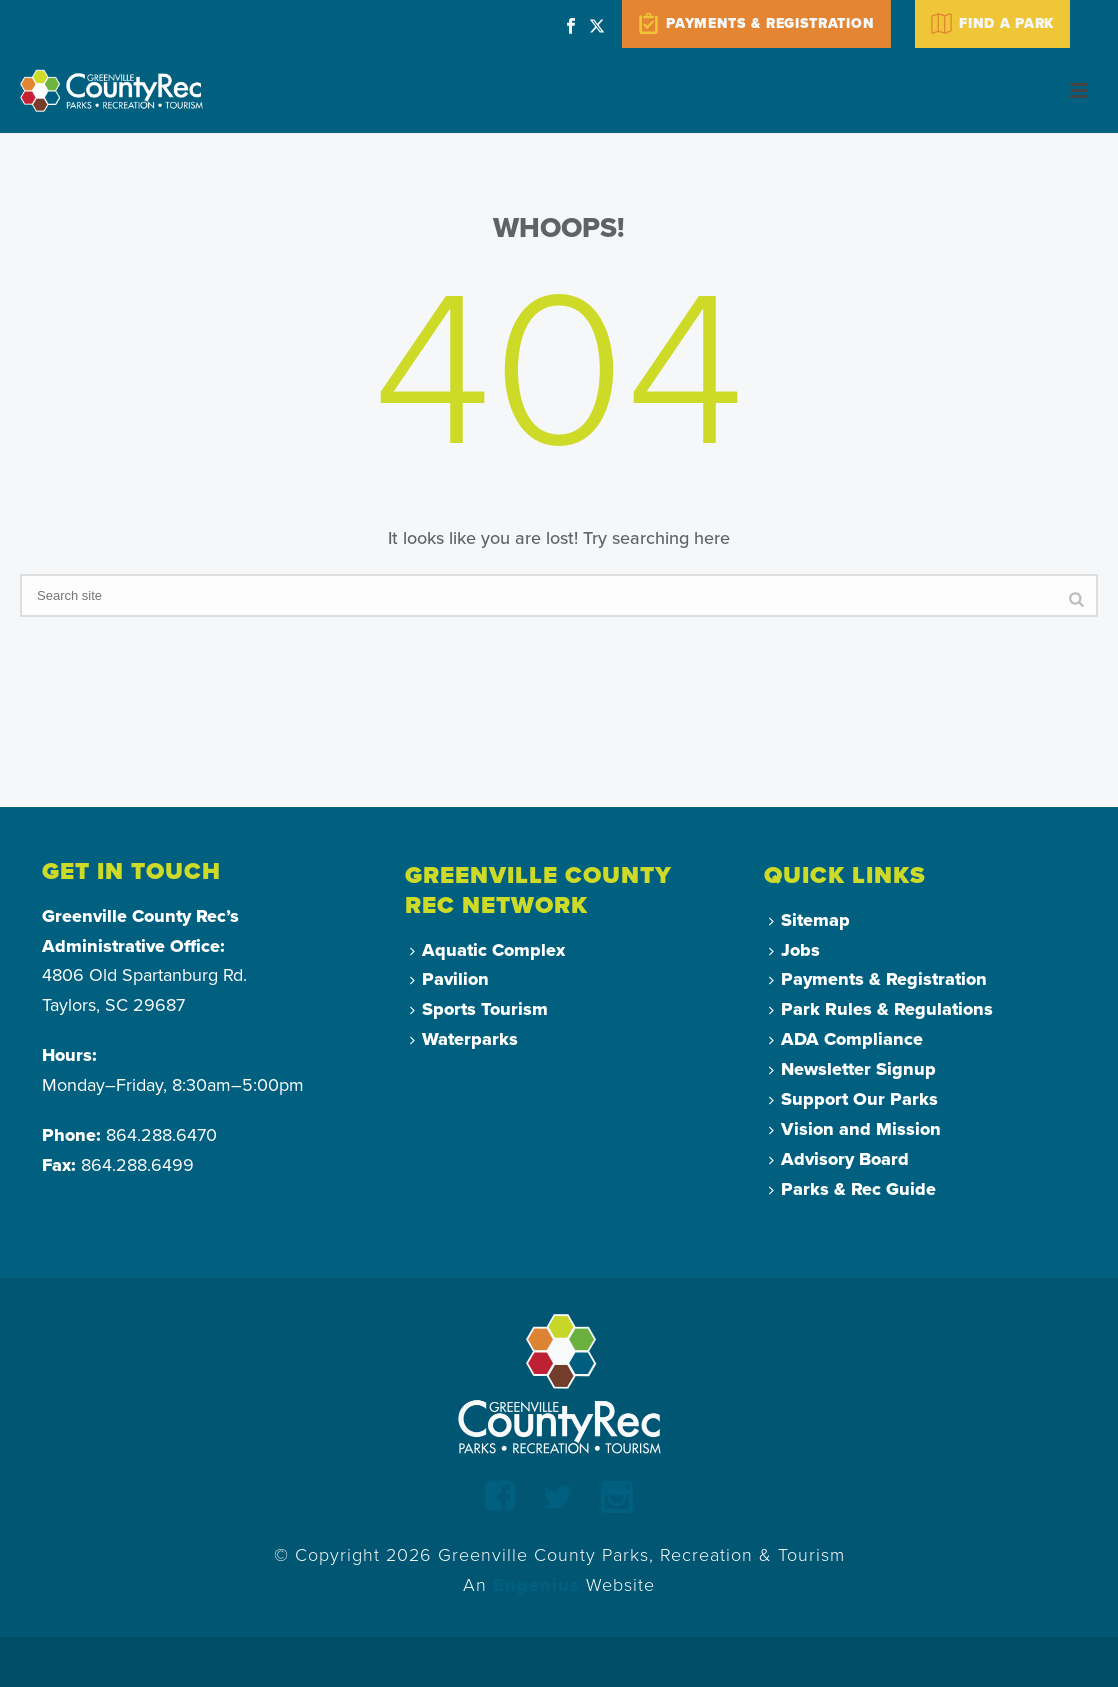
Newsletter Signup (852, 1069)
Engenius (536, 1585)
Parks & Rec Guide (852, 1189)
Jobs (794, 950)
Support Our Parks (853, 1099)
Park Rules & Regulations (881, 1009)
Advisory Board (839, 1159)
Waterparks (464, 1039)
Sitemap (809, 920)
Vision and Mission (855, 1129)
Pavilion (449, 979)
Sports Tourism (479, 1009)
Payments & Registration (878, 979)
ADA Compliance (846, 1039)
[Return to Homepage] (559, 1383)
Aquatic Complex (487, 950)
